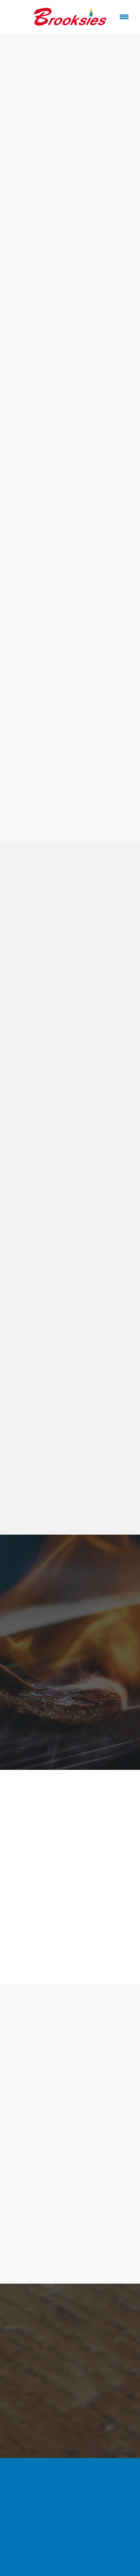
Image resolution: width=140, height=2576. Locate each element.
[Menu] (124, 16)
